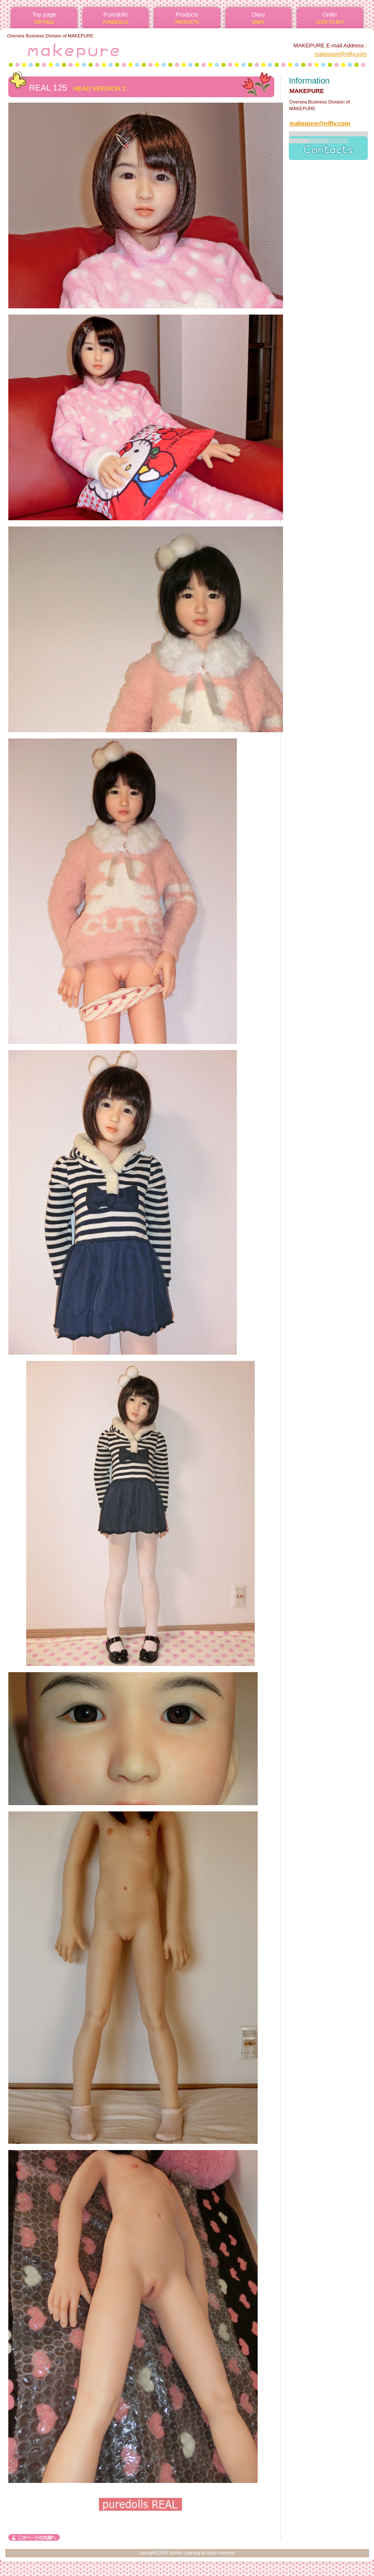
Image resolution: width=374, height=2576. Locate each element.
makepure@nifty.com (341, 54)
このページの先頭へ (34, 2537)
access (328, 145)
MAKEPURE (107, 49)
